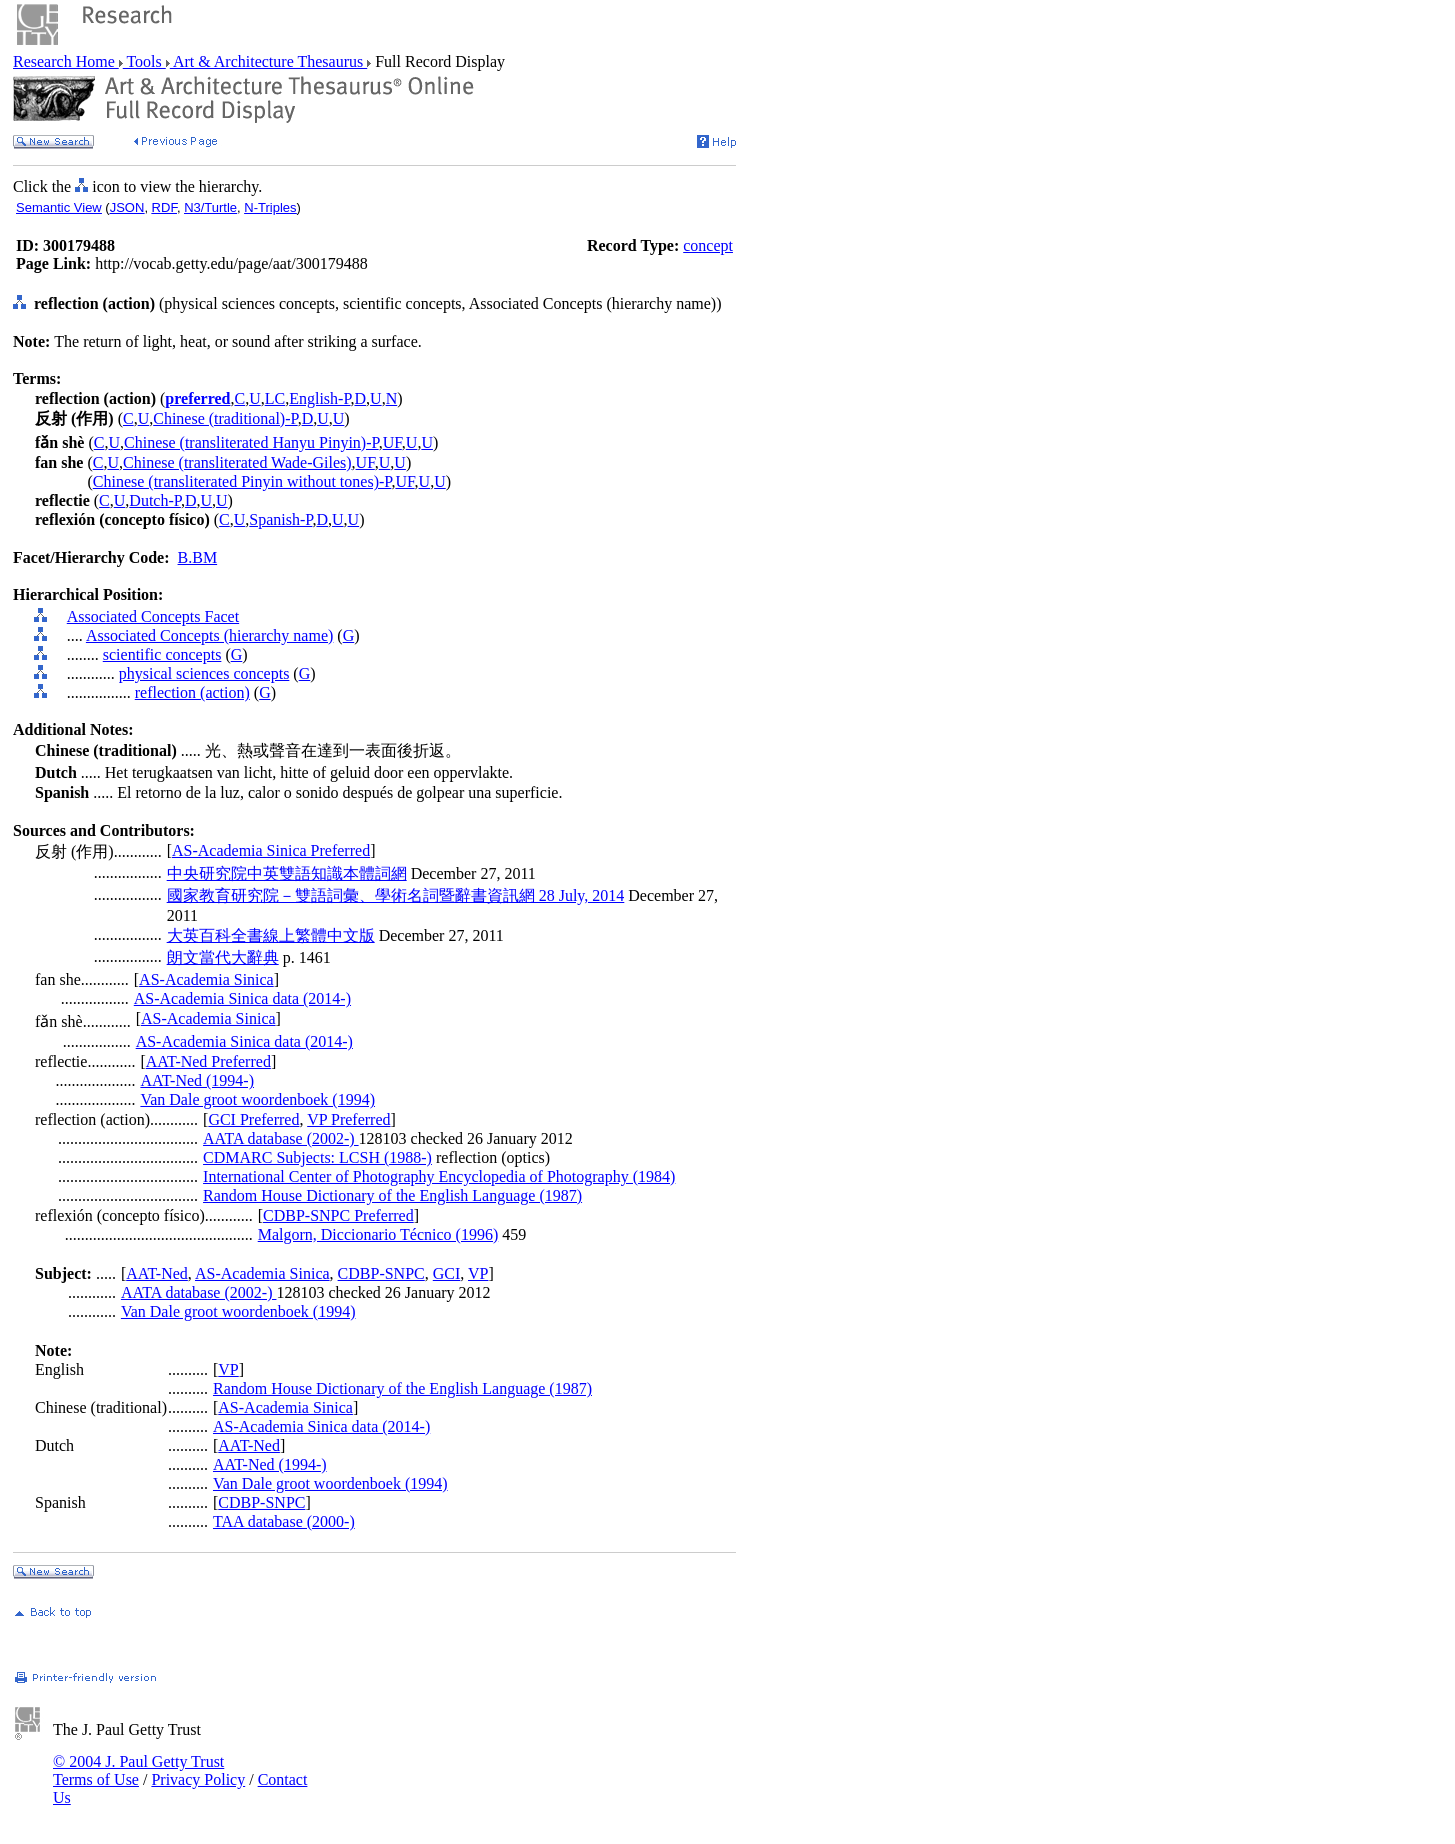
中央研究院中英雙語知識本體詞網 (287, 873)
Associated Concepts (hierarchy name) (209, 635)
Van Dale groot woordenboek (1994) (257, 1099)
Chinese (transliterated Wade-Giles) (237, 462)
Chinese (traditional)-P (225, 418)
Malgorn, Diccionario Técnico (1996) (378, 1234)
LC (275, 398)
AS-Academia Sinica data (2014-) (242, 998)
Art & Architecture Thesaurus (268, 61)
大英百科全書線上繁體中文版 (271, 935)
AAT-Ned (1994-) (197, 1080)
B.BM (198, 557)
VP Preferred (348, 1119)
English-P (319, 398)
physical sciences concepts (204, 673)
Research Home (66, 61)
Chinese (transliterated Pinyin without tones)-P (242, 481)
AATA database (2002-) (281, 1138)
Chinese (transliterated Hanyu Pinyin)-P (251, 442)
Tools (144, 61)
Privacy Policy (198, 1779)
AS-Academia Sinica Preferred (271, 850)
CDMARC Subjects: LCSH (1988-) (317, 1157)
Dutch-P (155, 500)
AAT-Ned (157, 1273)
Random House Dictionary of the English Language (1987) (392, 1195)
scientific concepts (162, 654)
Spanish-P (280, 519)
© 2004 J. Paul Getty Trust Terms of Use (138, 1770)
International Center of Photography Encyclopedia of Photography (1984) (439, 1176)
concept (708, 245)
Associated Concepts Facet (153, 616)
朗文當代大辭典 (223, 957)
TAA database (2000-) (284, 1521)
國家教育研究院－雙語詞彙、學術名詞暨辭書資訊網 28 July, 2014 (396, 895)
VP (478, 1273)
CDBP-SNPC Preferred (338, 1215)
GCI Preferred (253, 1119)
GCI (447, 1273)
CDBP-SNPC (381, 1273)
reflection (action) (192, 692)
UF (392, 442)
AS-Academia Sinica (206, 979)
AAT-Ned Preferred (208, 1061)
